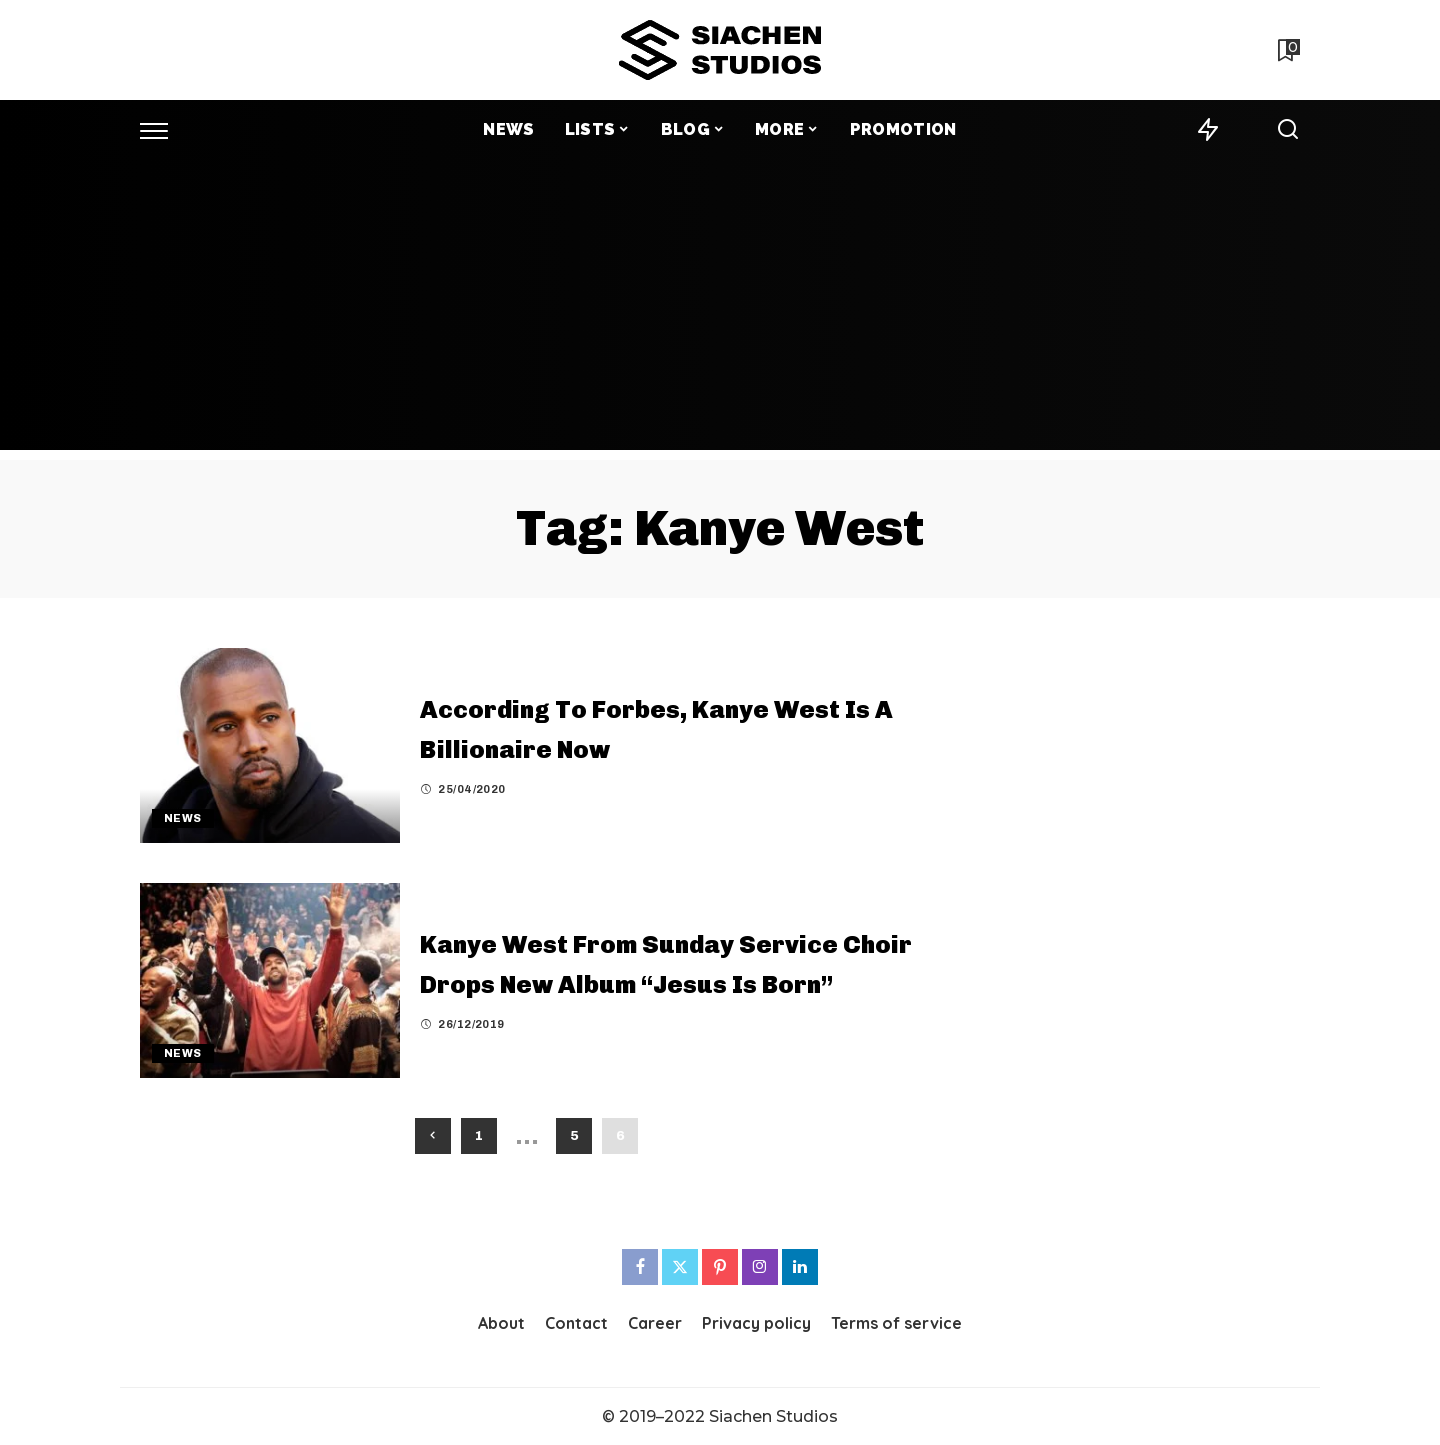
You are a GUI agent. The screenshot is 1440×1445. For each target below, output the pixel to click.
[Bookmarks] (1287, 50)
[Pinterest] (720, 1267)
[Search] (1288, 130)
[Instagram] (760, 1267)
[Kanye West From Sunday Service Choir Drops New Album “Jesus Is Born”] (270, 980)
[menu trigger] (164, 130)
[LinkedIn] (800, 1267)
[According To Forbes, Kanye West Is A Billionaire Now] (270, 745)
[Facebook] (640, 1267)
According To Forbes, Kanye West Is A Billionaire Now (647, 727)
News (183, 818)
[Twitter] (680, 1267)
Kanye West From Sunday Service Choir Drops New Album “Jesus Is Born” (625, 961)
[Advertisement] (720, 310)
